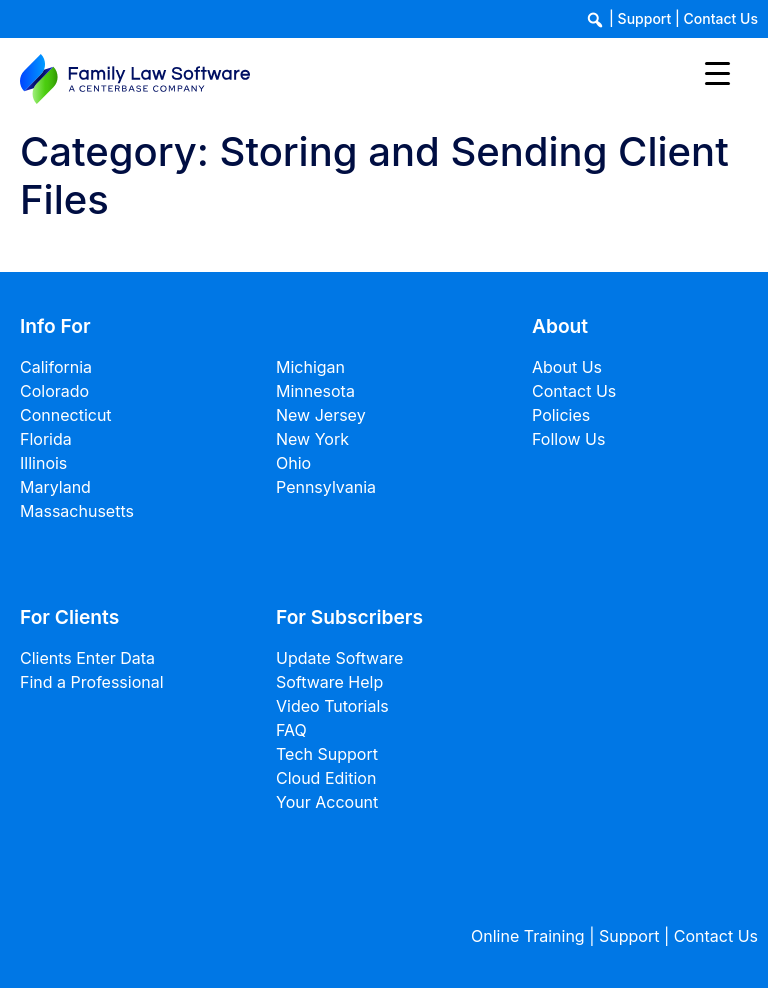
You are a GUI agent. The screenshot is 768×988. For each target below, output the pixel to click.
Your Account (327, 802)
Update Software (339, 658)
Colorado (54, 391)
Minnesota (315, 391)
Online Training (528, 936)
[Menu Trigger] (717, 72)
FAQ (291, 730)
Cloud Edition (326, 778)
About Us (567, 367)
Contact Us (721, 18)
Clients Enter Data (87, 658)
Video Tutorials (332, 706)
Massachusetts (77, 511)
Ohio (293, 463)
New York (312, 439)
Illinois (43, 463)
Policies (561, 415)
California (56, 367)
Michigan (310, 367)
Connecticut (66, 415)
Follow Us (568, 439)
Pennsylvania (326, 487)
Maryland (55, 487)
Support (645, 18)
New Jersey (321, 415)
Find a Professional (92, 682)
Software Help (329, 682)
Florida (46, 439)
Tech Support (327, 754)
